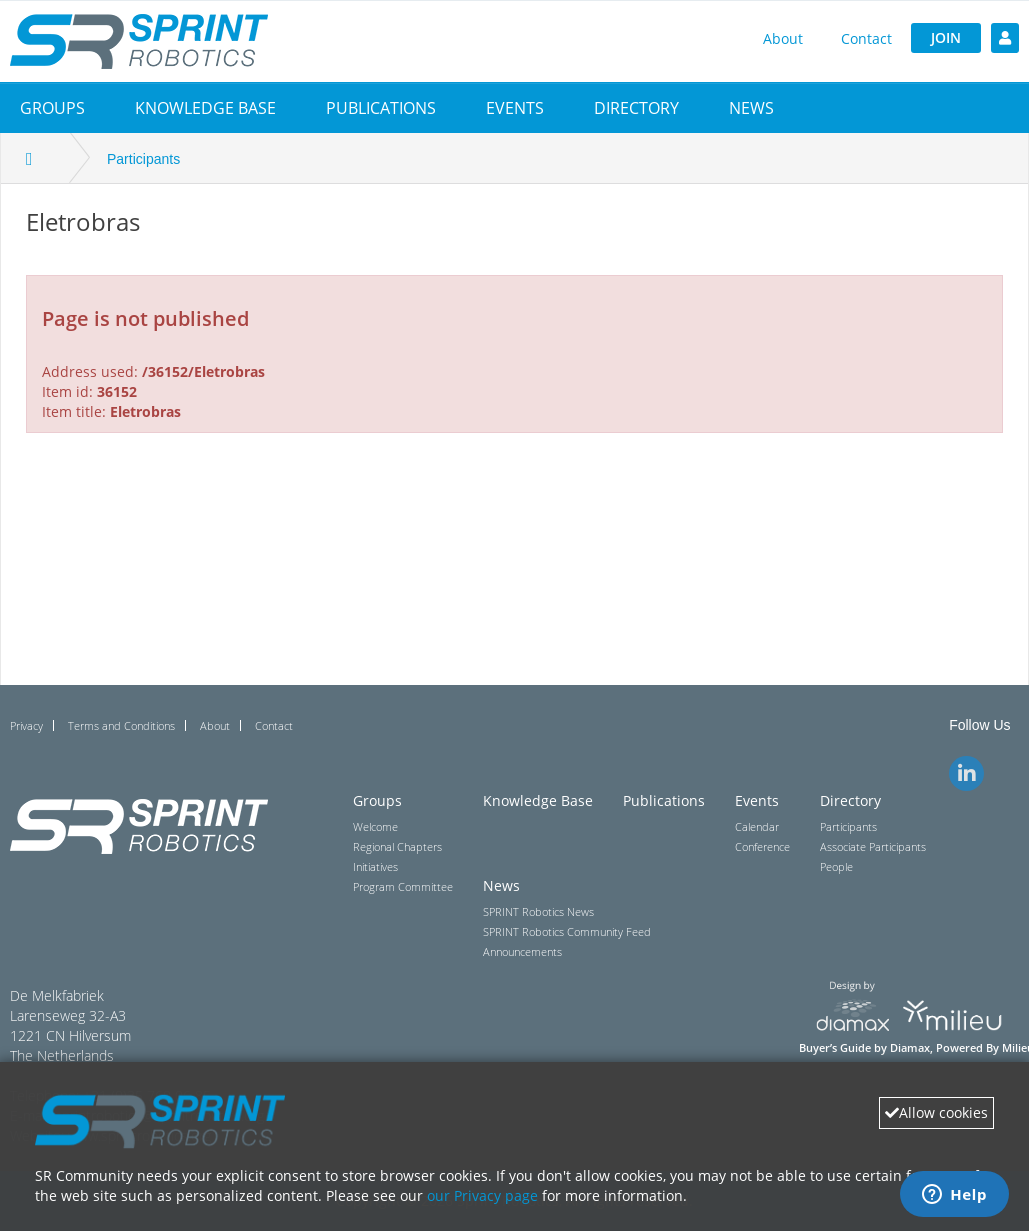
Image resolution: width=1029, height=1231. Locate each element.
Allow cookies (936, 1112)
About (783, 38)
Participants (143, 159)
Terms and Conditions (121, 725)
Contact (866, 38)
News (751, 108)
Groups (52, 108)
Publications (381, 108)
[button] (52, 108)
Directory (636, 108)
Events (515, 108)
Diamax (910, 1048)
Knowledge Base (205, 108)
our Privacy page (482, 1195)
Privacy (26, 725)
